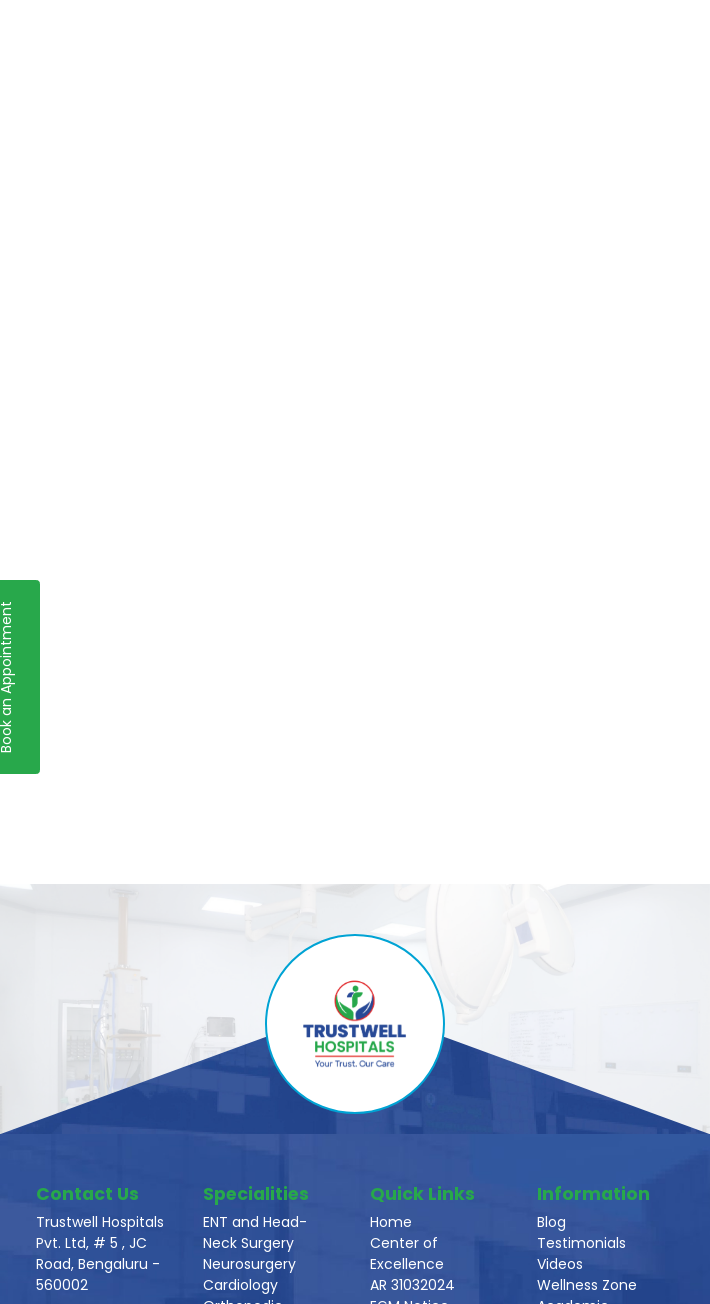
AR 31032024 (412, 1285)
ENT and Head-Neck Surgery (255, 1232)
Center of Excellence (407, 1253)
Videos (560, 1264)
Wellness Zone (587, 1285)
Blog (551, 1222)
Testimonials (581, 1243)
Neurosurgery (249, 1264)
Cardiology (240, 1285)
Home (391, 1222)
